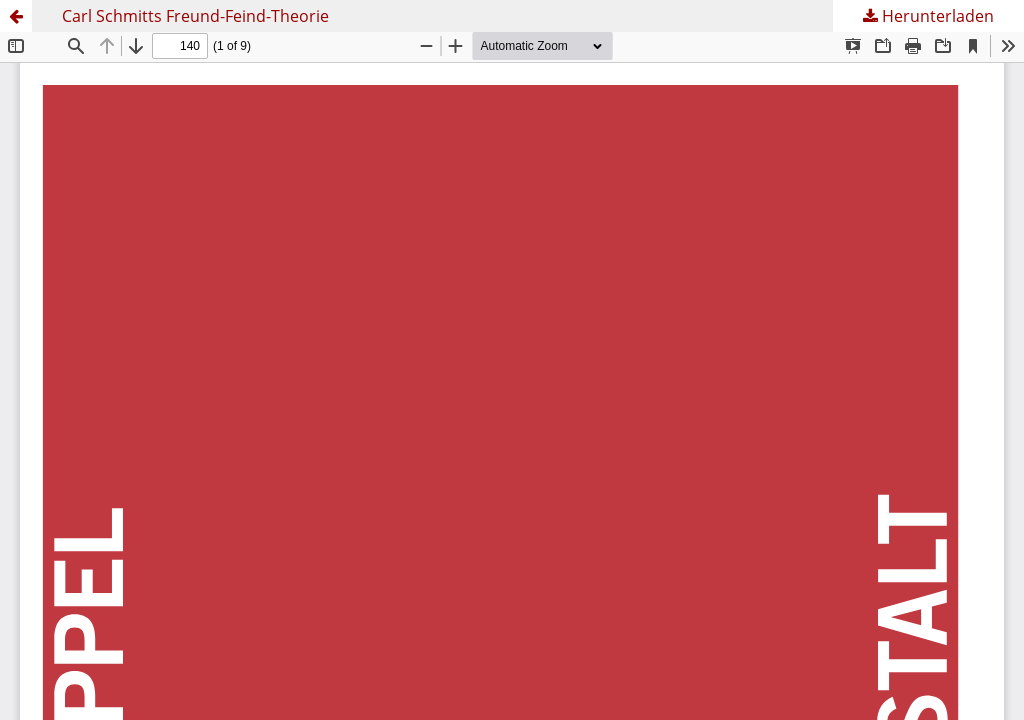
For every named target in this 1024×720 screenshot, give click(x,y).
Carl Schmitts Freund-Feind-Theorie (195, 16)
